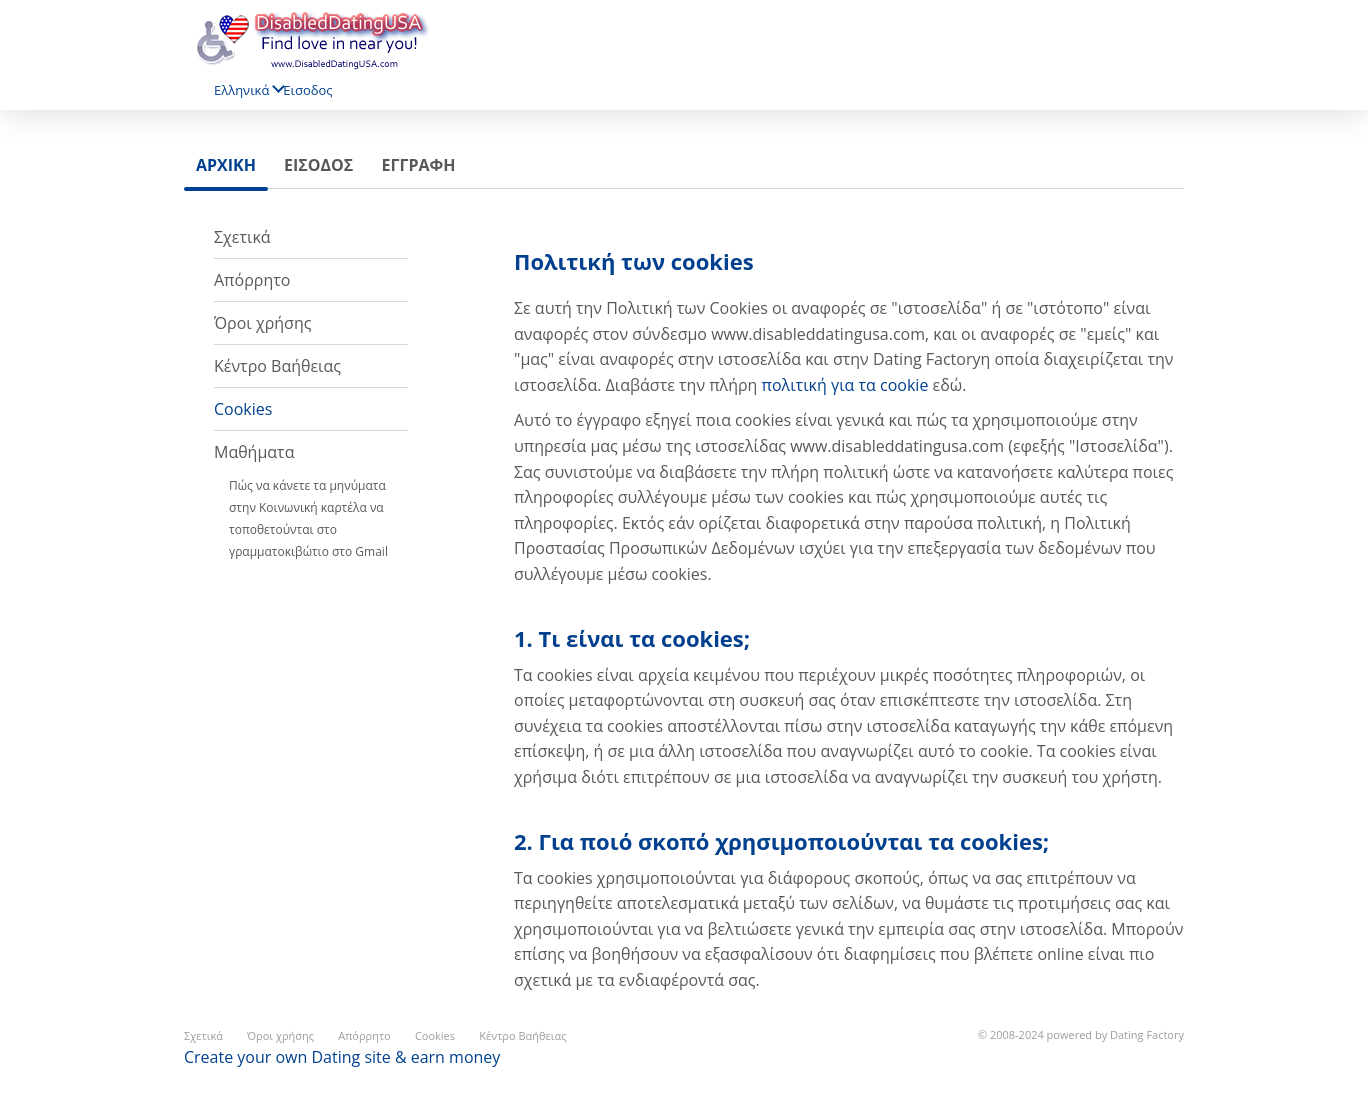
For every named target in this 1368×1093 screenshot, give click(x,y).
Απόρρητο (252, 280)
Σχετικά (242, 237)
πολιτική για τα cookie (845, 385)
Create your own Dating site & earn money (342, 1057)
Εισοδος (307, 90)
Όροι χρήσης (262, 323)
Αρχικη (226, 165)
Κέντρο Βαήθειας (277, 366)
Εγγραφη (418, 165)
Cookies (243, 409)
